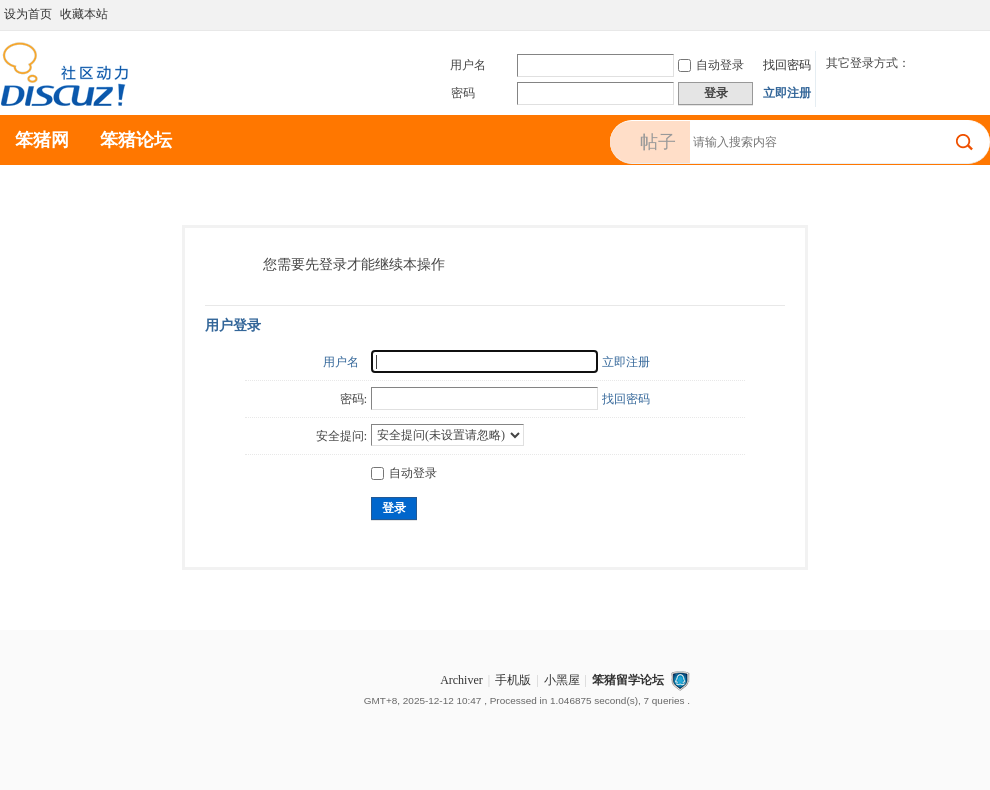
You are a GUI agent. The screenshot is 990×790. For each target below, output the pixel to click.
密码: (353, 399)
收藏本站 (84, 14)
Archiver (461, 680)
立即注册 (787, 93)
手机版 (513, 680)
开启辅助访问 (962, 14)
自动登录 (711, 65)
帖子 (658, 142)
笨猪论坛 (136, 140)
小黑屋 (562, 680)
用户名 (468, 65)
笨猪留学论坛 (628, 680)
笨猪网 (42, 140)
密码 (463, 93)
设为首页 (28, 14)
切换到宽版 (978, 14)
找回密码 (787, 65)
